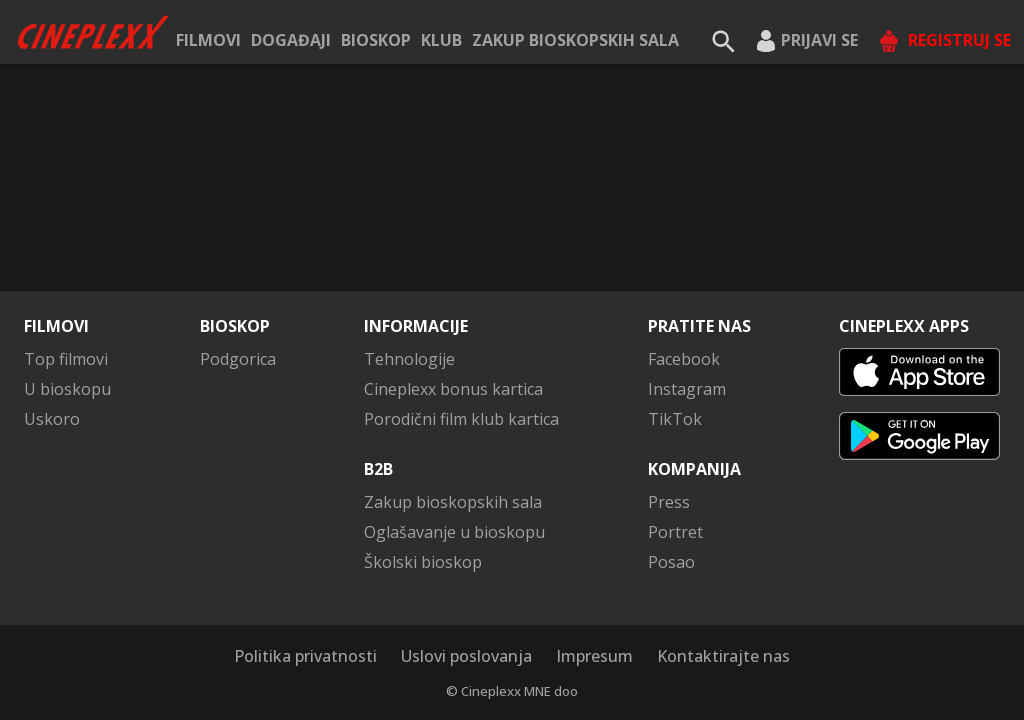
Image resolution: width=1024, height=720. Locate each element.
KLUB (441, 40)
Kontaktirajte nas (723, 656)
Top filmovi (66, 359)
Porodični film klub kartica (461, 419)
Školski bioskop (423, 562)
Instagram (687, 389)
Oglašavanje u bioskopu (454, 532)
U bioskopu (67, 389)
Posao (671, 562)
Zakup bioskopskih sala (575, 40)
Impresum (594, 656)
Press (669, 502)
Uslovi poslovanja (466, 656)
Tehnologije (409, 359)
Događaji (291, 40)
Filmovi (208, 40)
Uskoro (52, 419)
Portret (675, 532)
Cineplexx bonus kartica (453, 389)
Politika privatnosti (305, 656)
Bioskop (376, 40)
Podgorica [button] (238, 359)
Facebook (684, 359)
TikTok (675, 419)
